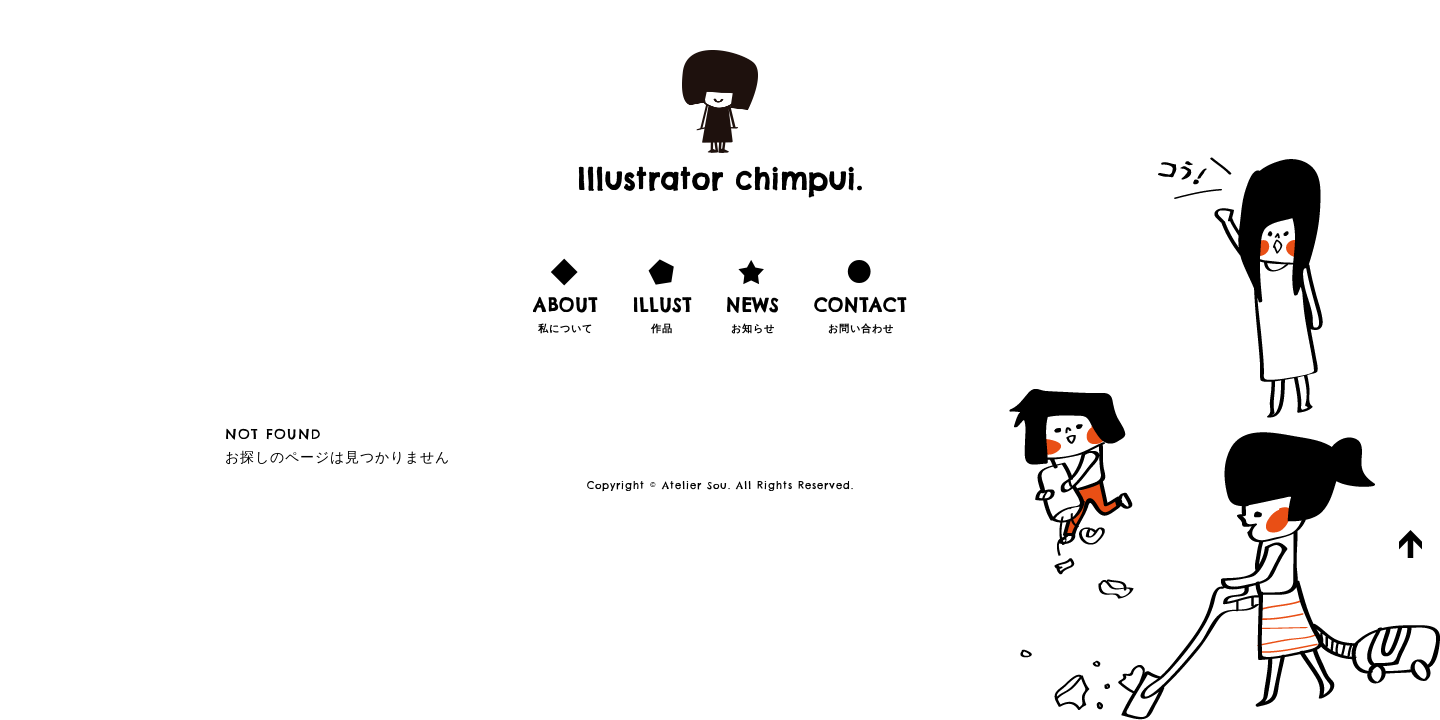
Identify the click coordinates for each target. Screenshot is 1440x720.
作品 (662, 293)
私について (565, 293)
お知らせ (752, 293)
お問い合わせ (860, 293)
